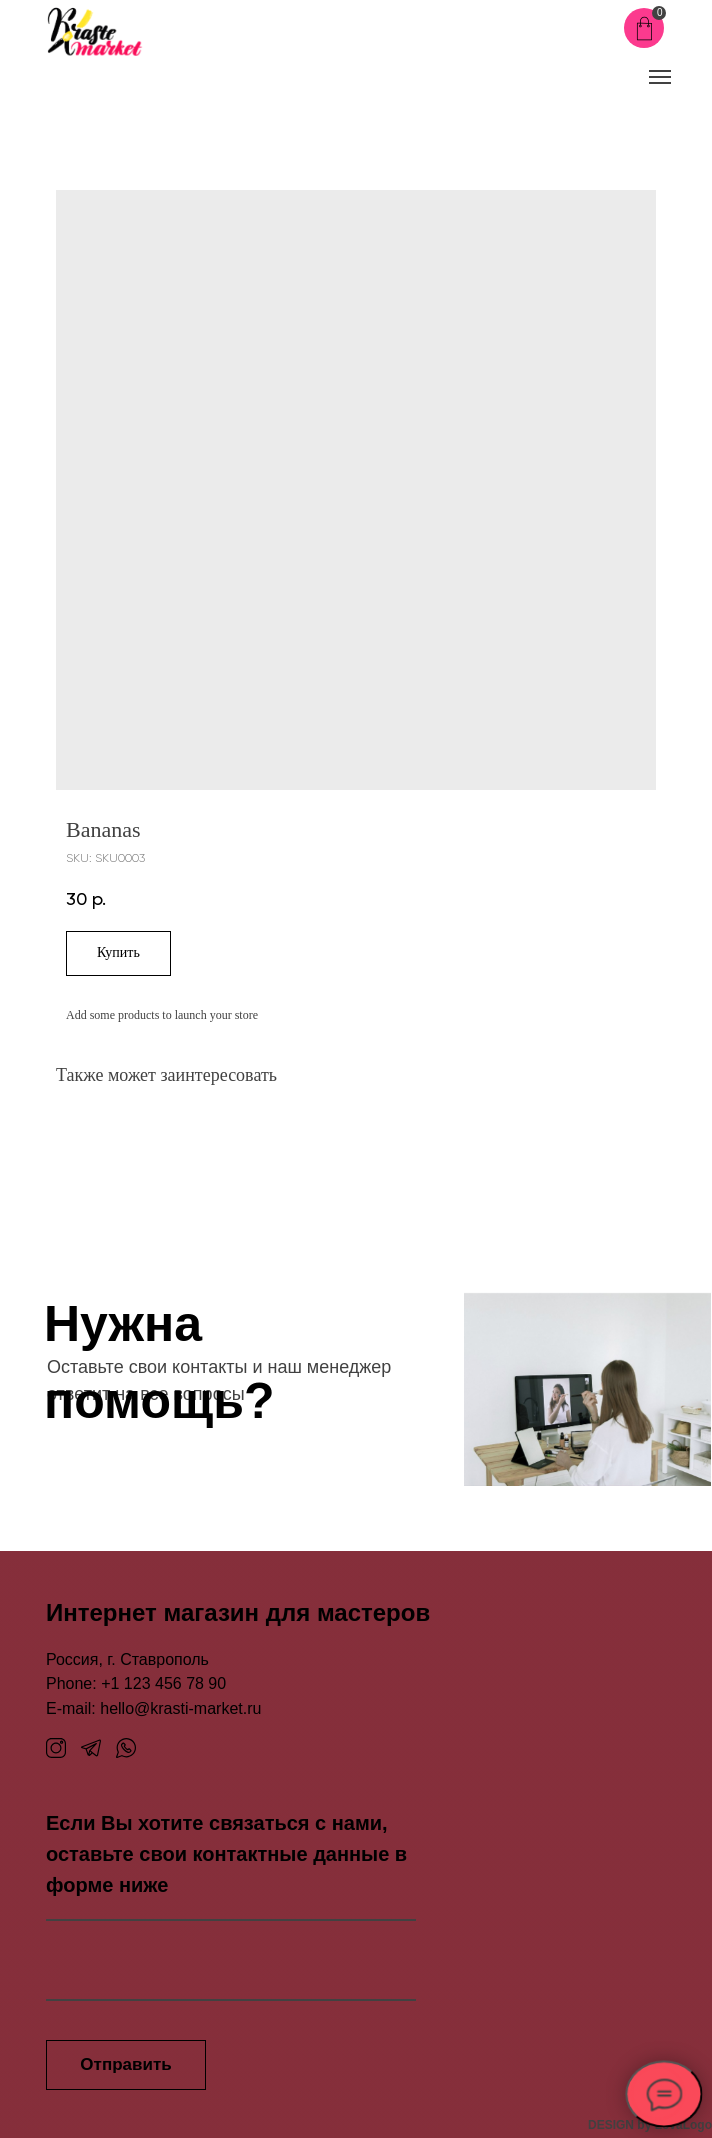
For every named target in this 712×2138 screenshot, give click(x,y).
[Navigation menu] (660, 77)
